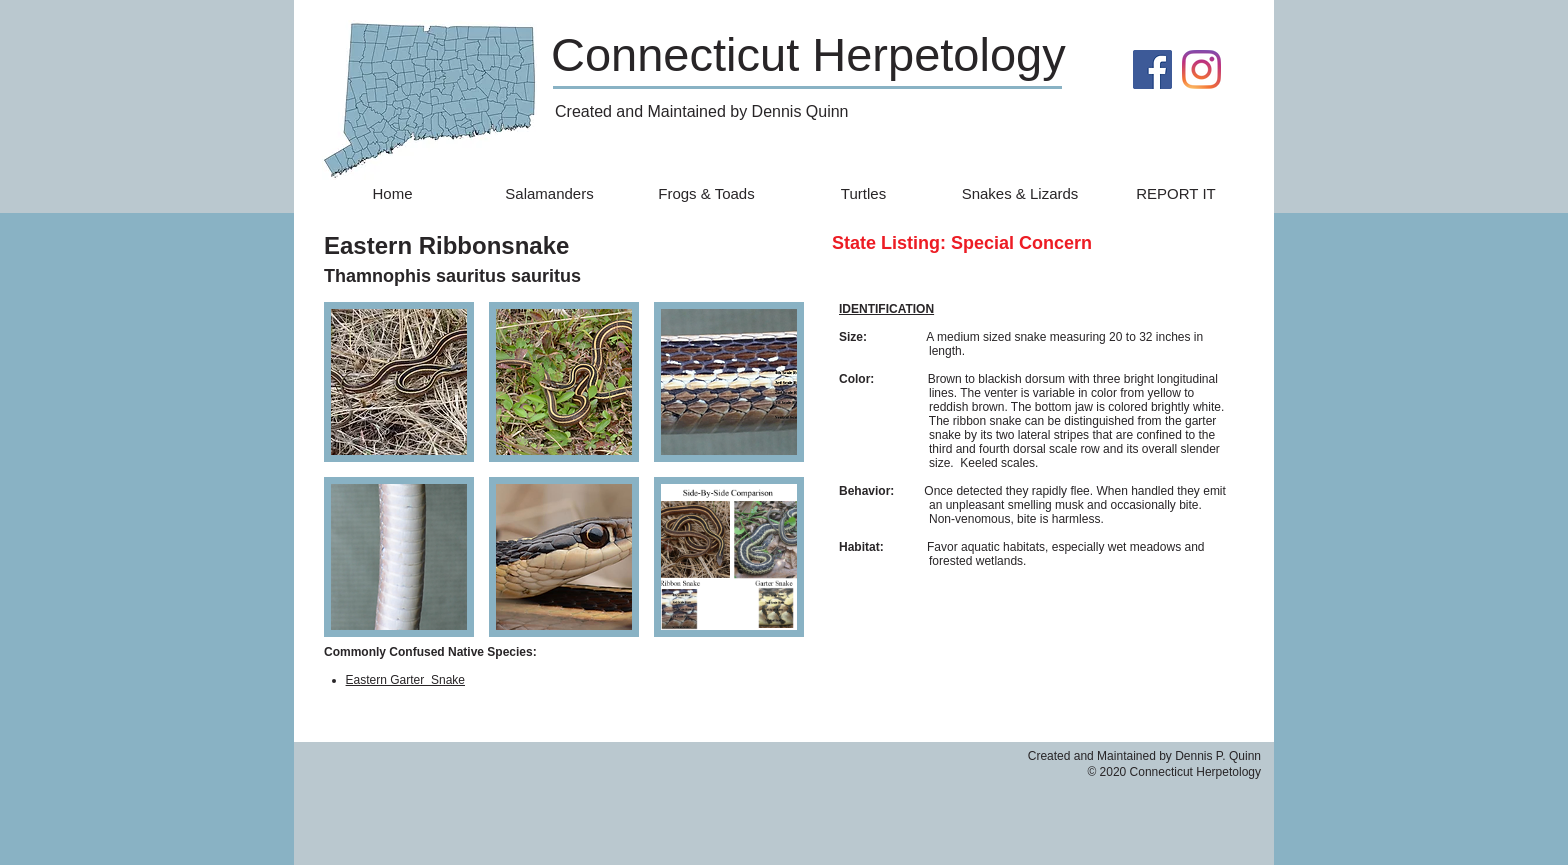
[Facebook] (1152, 69)
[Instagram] (1201, 69)
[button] (399, 382)
